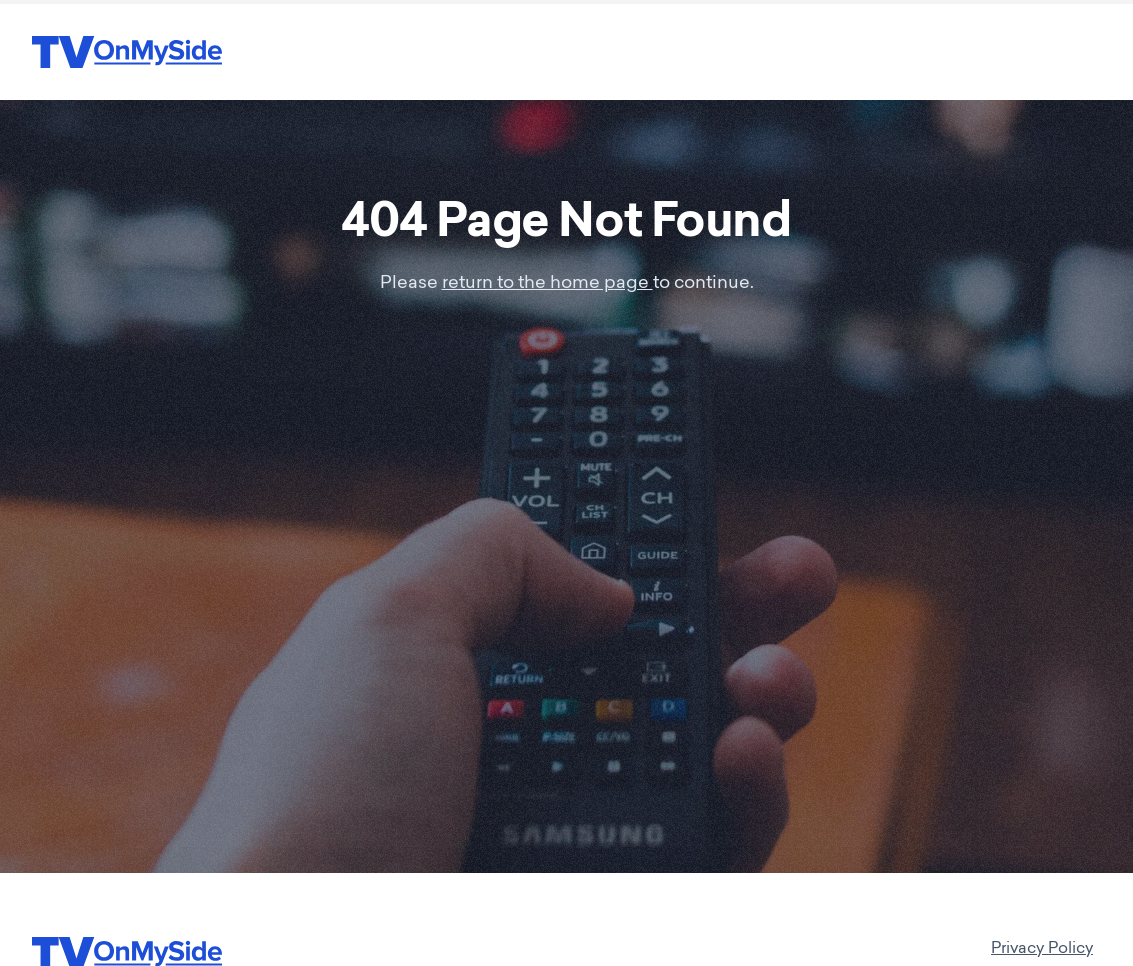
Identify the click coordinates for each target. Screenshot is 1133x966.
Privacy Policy (1042, 949)
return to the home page (547, 284)
